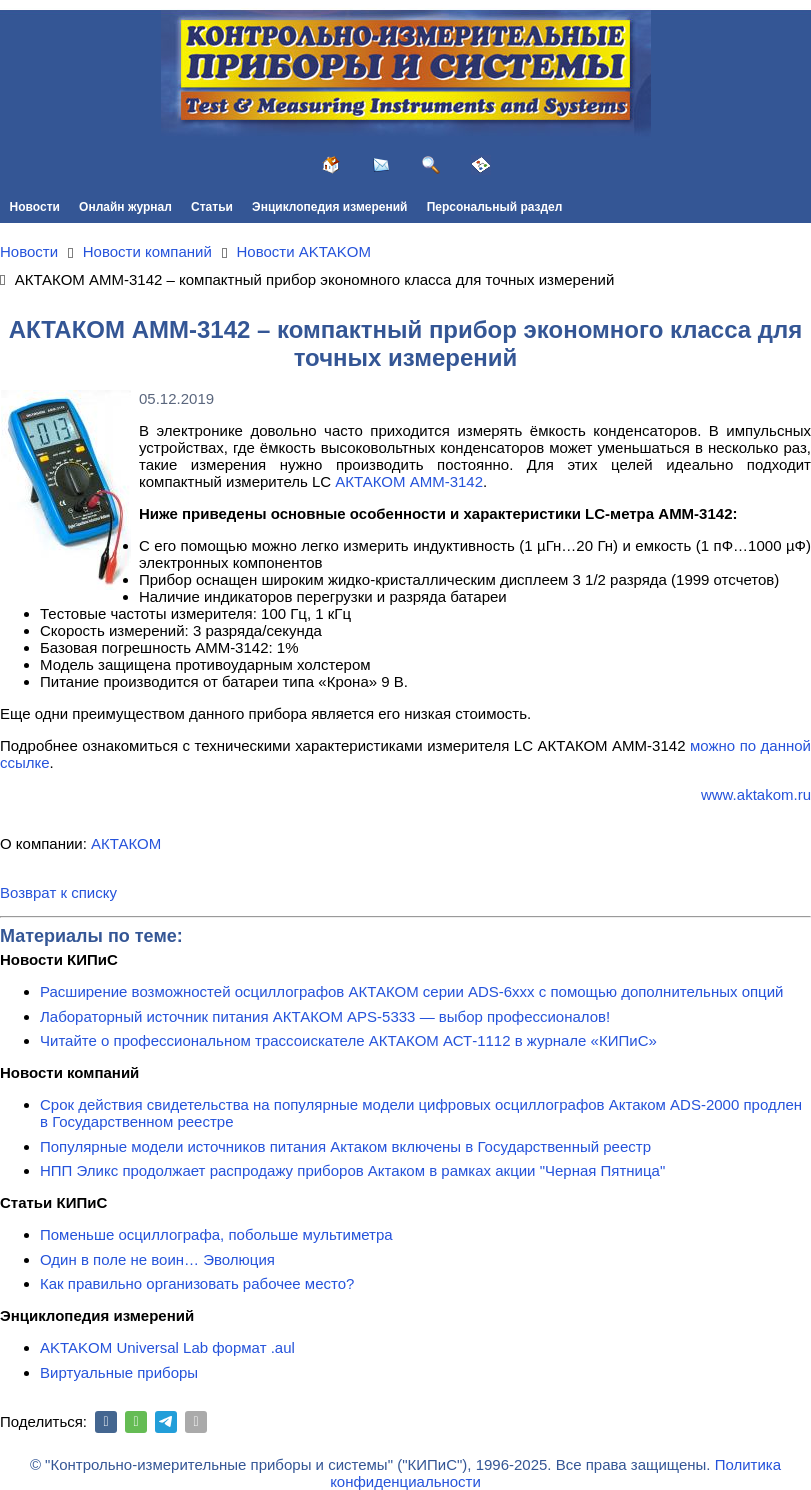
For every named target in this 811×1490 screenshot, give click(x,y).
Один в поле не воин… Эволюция (157, 1259)
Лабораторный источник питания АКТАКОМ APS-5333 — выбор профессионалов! (325, 1016)
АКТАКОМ (126, 843)
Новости (35, 207)
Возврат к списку (58, 892)
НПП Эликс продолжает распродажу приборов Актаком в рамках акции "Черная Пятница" (352, 1170)
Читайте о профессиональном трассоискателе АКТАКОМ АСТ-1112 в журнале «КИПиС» (348, 1040)
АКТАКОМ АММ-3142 (409, 481)
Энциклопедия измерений (329, 207)
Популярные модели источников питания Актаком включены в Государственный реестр (345, 1146)
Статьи (212, 207)
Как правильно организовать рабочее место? (197, 1283)
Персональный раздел (495, 207)
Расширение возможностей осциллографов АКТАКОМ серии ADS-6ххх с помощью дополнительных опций (411, 991)
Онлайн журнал (125, 207)
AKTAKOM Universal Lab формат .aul (167, 1347)
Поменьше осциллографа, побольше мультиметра (216, 1234)
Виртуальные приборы (119, 1372)
